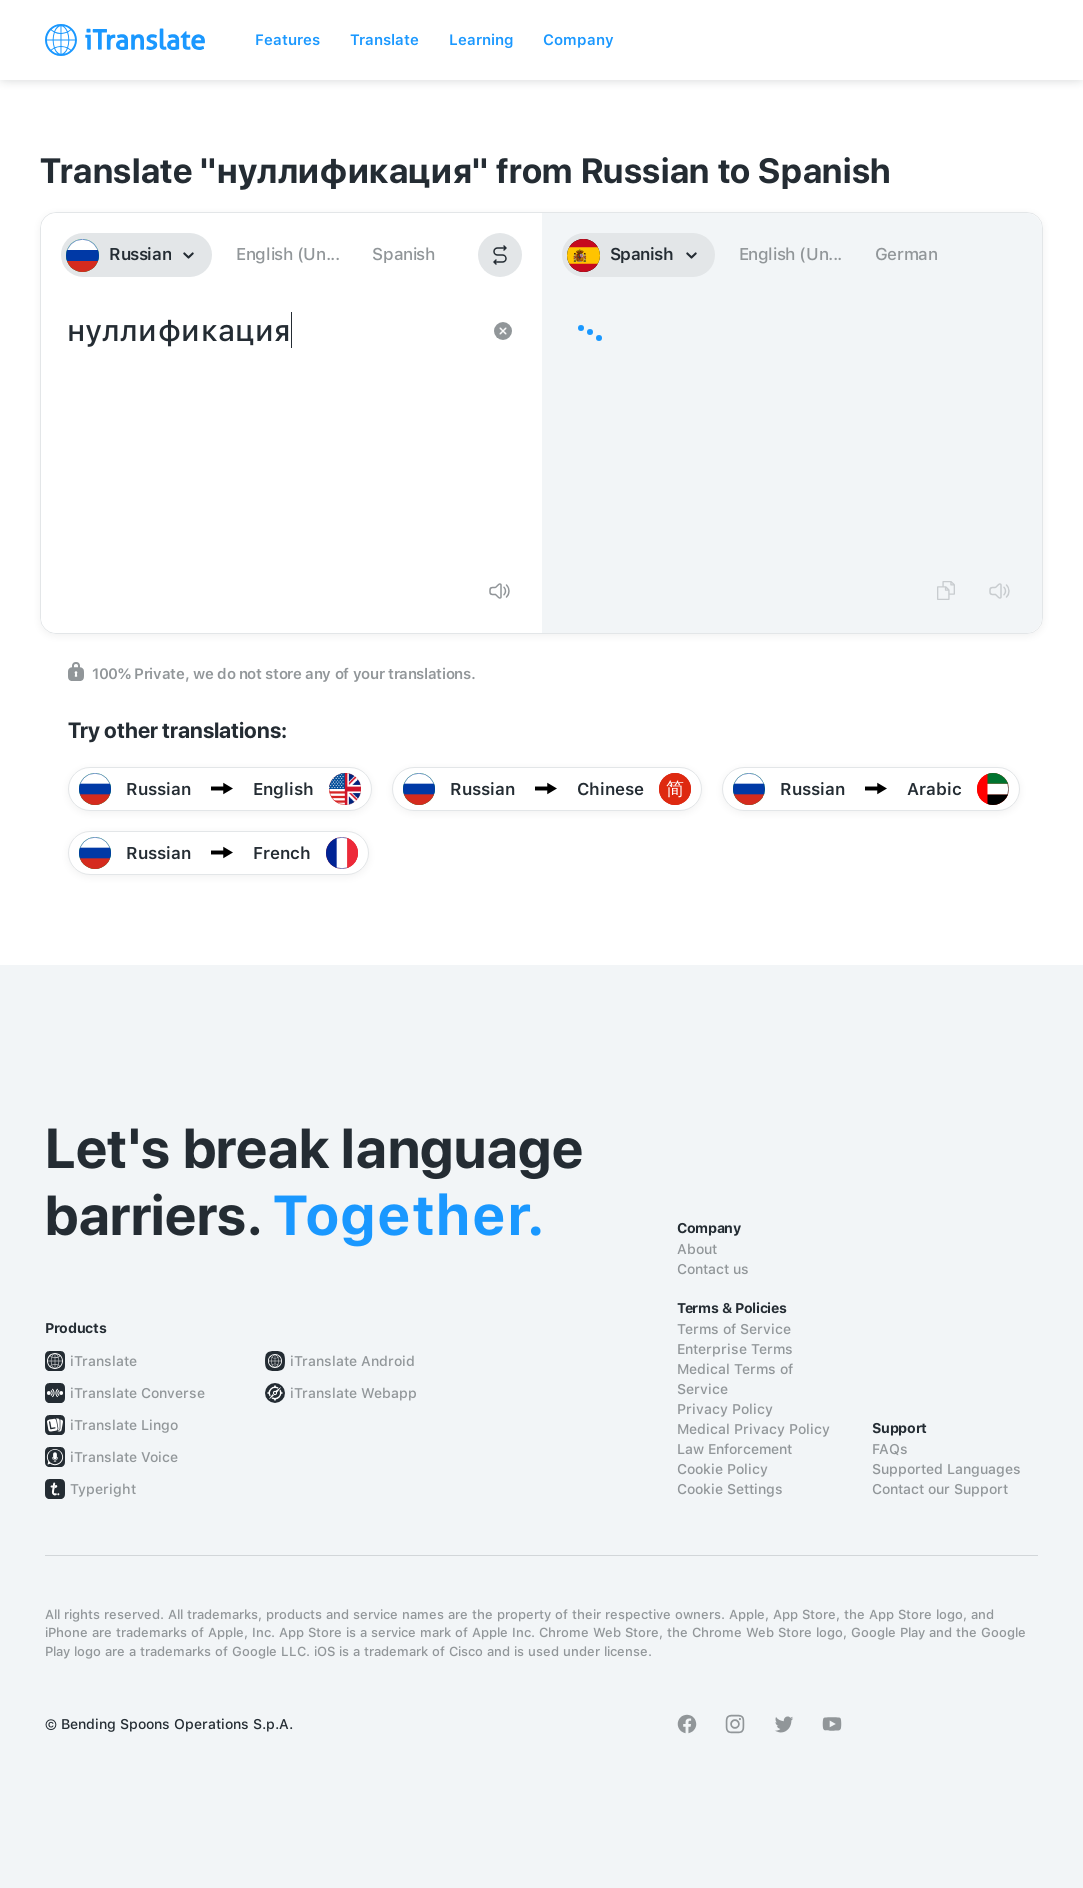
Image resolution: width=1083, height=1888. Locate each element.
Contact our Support (940, 1489)
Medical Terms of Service (735, 1379)
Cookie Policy (722, 1469)
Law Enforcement (734, 1449)
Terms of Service (734, 1329)
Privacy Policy (725, 1409)
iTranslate (103, 1361)
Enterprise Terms (735, 1349)
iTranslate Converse (137, 1393)
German (906, 254)
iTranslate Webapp (353, 1393)
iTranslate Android (352, 1361)
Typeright (103, 1489)
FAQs (890, 1449)
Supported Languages (946, 1469)
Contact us (713, 1269)
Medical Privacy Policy (753, 1429)
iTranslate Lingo (124, 1425)
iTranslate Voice (124, 1457)
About (697, 1249)
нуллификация (271, 436)
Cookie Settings (730, 1489)
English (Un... (287, 254)
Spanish (403, 254)
